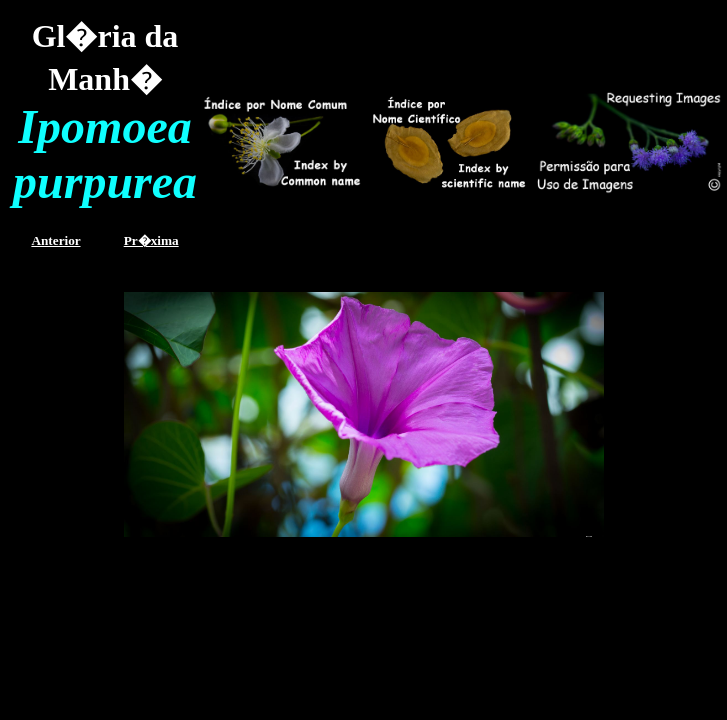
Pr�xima (151, 240)
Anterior (55, 240)
